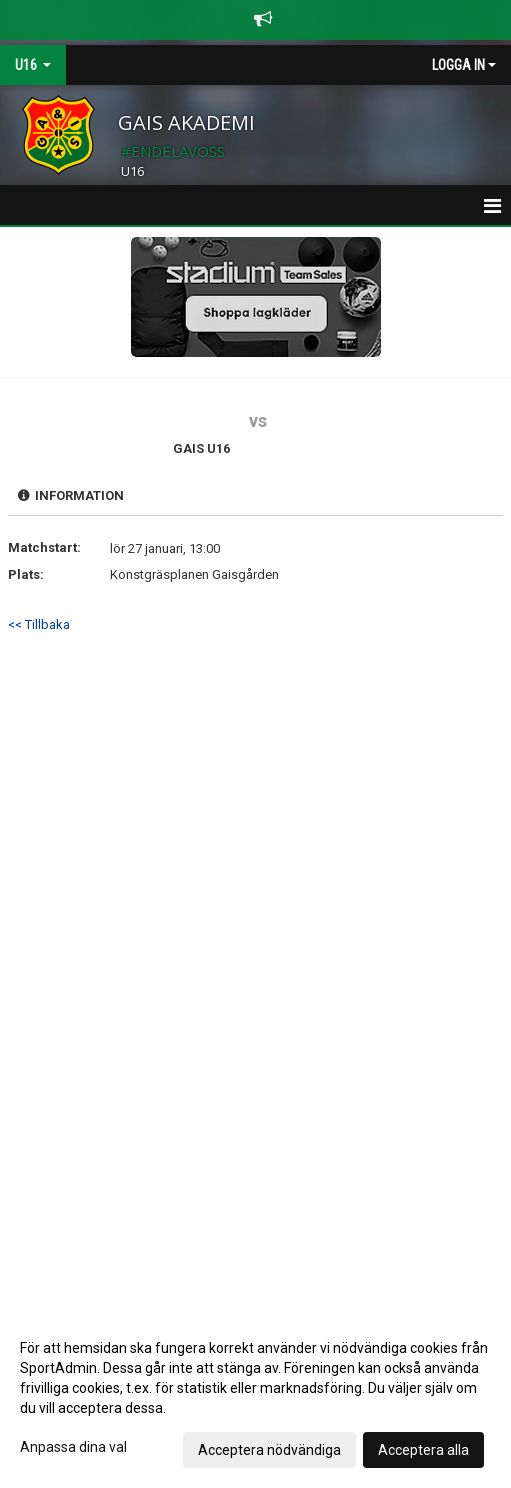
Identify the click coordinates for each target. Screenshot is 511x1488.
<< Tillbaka (39, 624)
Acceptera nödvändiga (269, 1450)
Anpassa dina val (73, 1447)
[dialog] (255, 1398)
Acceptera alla (423, 1450)
